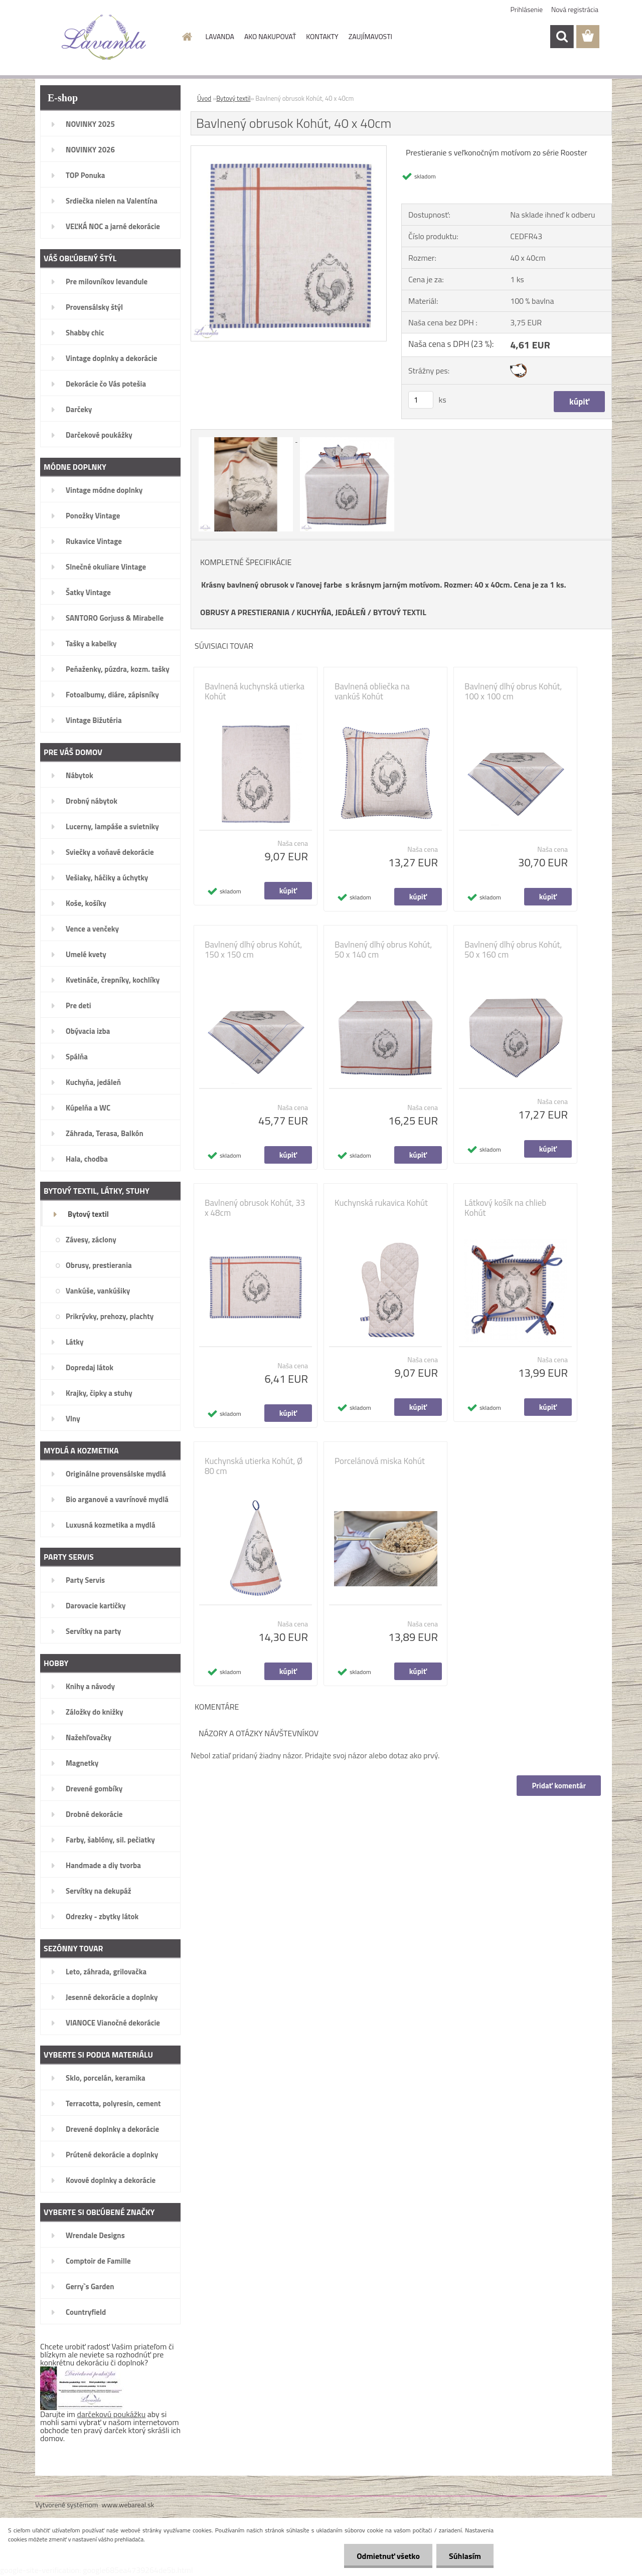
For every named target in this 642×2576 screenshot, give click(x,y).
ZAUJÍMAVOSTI (370, 36)
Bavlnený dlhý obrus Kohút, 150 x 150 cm (253, 950)
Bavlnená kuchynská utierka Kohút (254, 691)
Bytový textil (233, 98)
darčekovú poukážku (111, 2414)
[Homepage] (186, 36)
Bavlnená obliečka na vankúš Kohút (372, 691)
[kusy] (420, 400)
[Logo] (104, 37)
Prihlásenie (527, 9)
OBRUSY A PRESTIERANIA (244, 612)
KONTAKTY (322, 36)
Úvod (204, 98)
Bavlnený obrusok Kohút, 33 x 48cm (255, 1208)
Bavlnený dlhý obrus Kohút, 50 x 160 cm (513, 950)
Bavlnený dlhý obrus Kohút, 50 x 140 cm (383, 950)
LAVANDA (220, 36)
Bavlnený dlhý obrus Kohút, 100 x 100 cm (513, 691)
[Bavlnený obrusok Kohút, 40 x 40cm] (288, 150)
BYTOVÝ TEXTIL (399, 612)
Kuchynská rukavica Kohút (381, 1203)
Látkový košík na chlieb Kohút (505, 1208)
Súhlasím (465, 2556)
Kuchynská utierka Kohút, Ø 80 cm (253, 1466)
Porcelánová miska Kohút (380, 1461)
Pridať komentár (559, 1785)
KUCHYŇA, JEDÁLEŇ (331, 612)
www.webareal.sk (128, 2504)
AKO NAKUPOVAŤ (270, 36)
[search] (561, 36)
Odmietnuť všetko (388, 2556)
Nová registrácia (574, 9)
